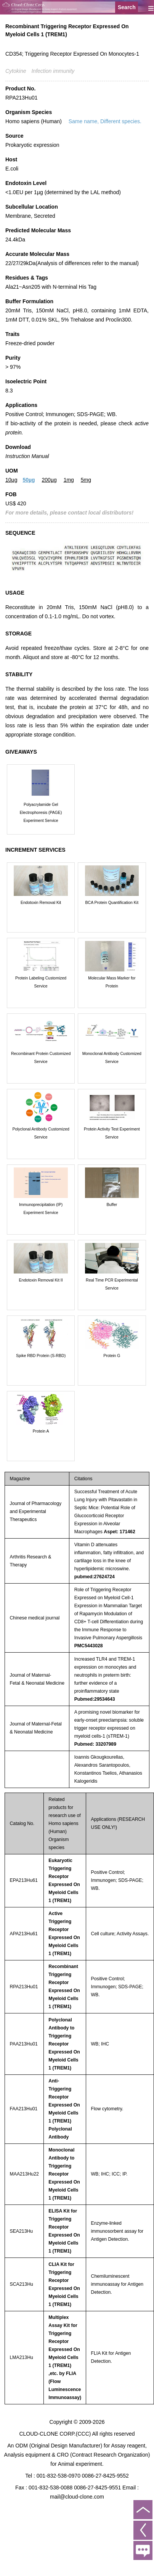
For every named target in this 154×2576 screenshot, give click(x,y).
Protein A (41, 1431)
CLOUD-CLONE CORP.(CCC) (55, 2434)
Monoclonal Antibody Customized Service (111, 1057)
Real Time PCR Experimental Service (112, 1284)
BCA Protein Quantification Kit (112, 902)
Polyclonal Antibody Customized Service (40, 1133)
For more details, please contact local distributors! (69, 513)
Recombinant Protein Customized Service (41, 1057)
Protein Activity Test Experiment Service (112, 1133)
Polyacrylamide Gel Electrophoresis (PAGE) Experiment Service (41, 812)
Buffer (111, 1204)
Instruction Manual (27, 456)
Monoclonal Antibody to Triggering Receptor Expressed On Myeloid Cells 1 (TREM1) (64, 2174)
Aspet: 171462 (119, 1531)
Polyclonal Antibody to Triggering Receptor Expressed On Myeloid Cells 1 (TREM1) (64, 2044)
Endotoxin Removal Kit (41, 902)
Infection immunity (52, 71)
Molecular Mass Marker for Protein (111, 982)
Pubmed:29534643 (94, 1699)
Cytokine (15, 71)
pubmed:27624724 (94, 1576)
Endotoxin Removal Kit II (41, 1280)
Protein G (111, 1355)
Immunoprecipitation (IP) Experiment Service (41, 1208)
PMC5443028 (88, 1645)
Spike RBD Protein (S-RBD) (41, 1355)
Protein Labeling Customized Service (40, 982)
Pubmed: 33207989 (95, 1744)
